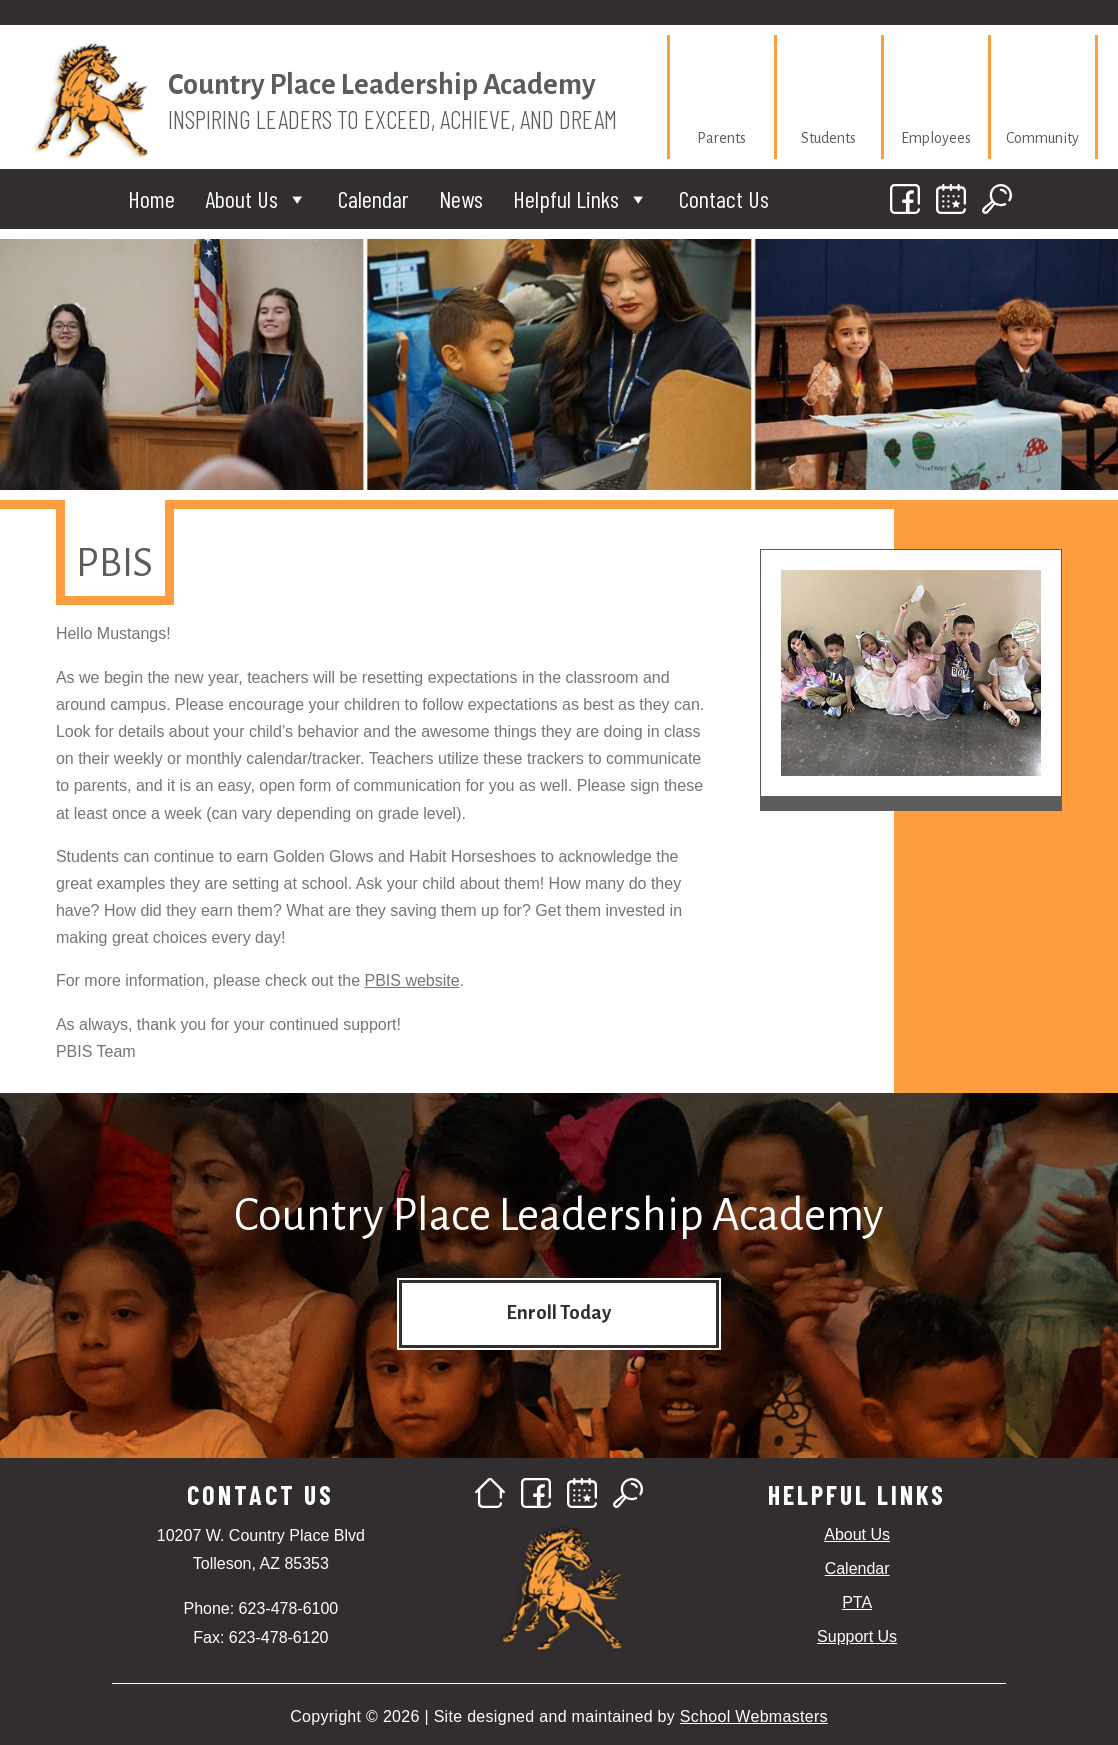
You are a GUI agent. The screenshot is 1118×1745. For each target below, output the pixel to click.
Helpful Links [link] (581, 198)
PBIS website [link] (412, 980)
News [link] (461, 198)
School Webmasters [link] (754, 1716)
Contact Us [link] (724, 198)
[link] (722, 97)
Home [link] (151, 198)
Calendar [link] (373, 198)
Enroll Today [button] (558, 1312)
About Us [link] (256, 198)
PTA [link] (857, 1602)
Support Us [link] (857, 1636)
